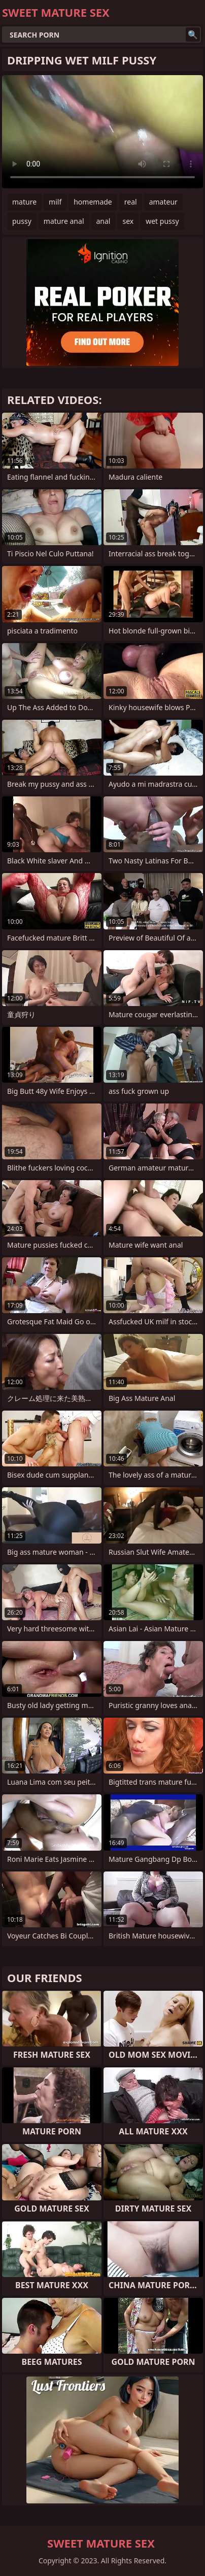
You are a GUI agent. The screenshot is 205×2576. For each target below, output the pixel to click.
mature (24, 202)
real (130, 202)
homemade (93, 202)
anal (103, 221)
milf (55, 202)
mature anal (64, 221)
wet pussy (162, 221)
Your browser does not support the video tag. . (102, 131)
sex (127, 221)
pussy (21, 221)
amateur (163, 202)
